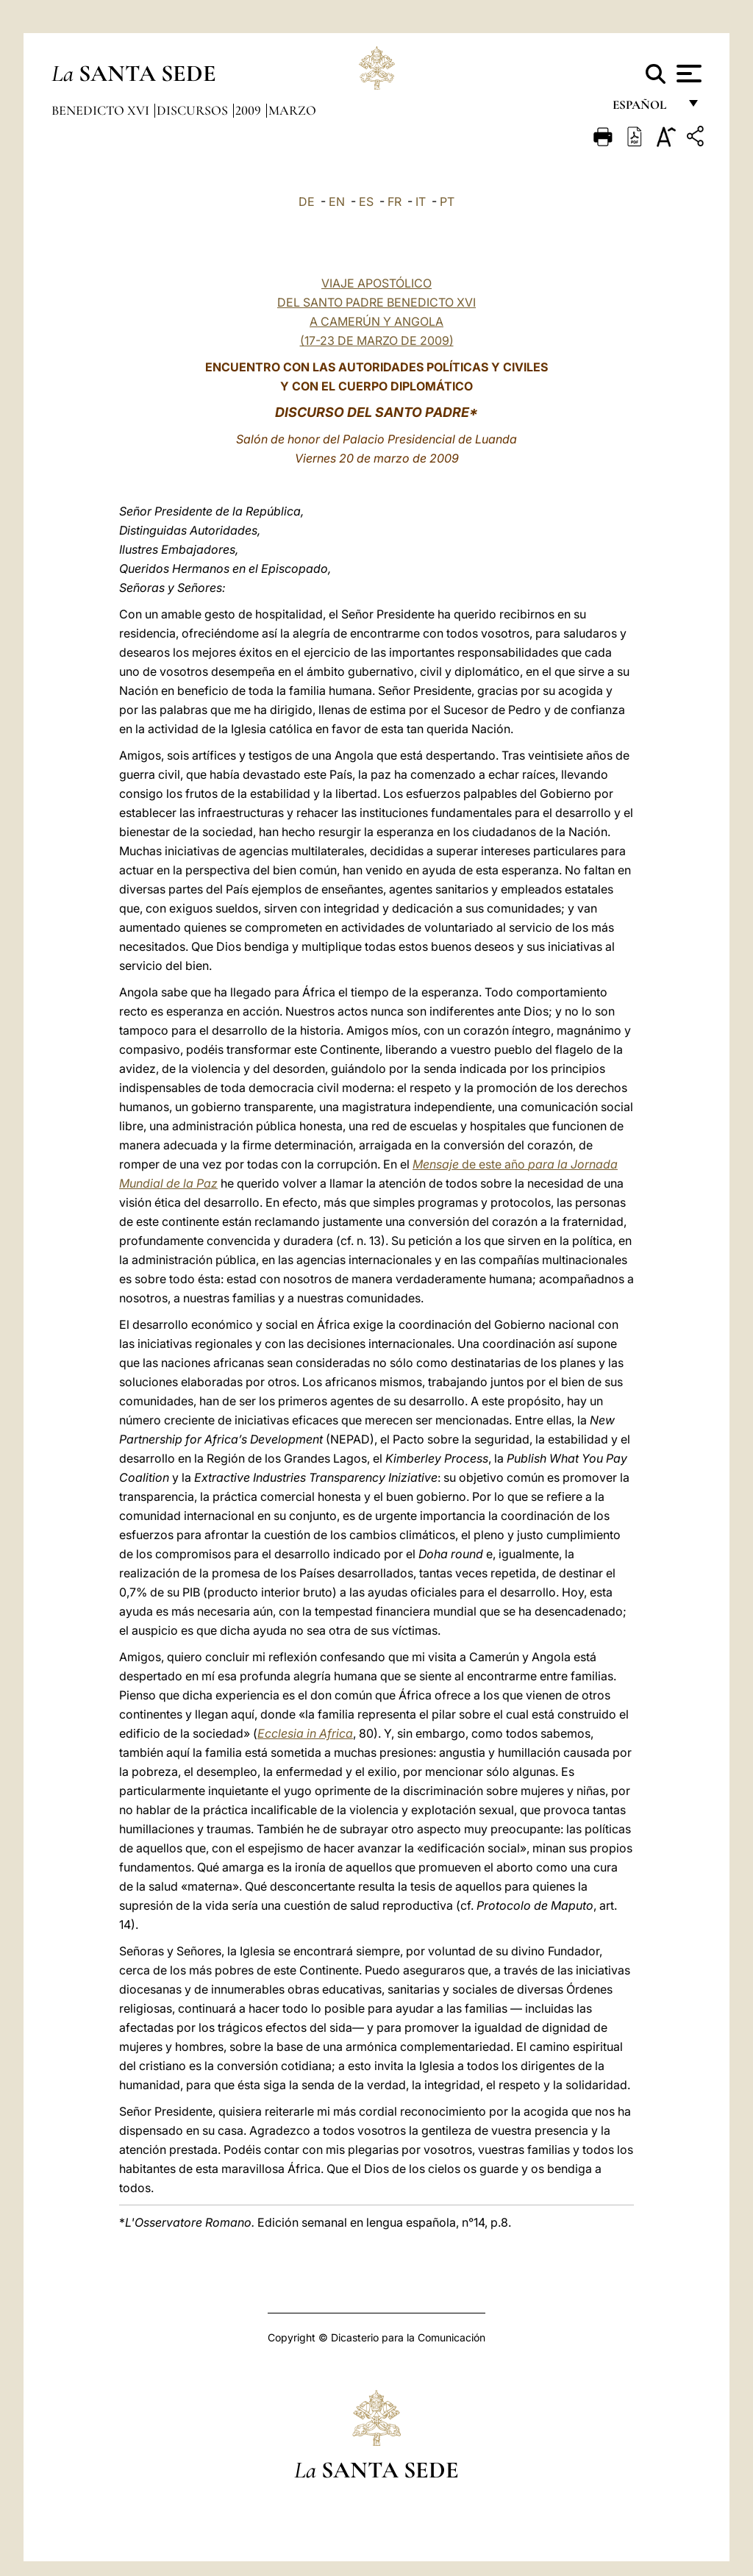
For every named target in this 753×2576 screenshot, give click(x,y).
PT (447, 201)
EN (337, 201)
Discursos (194, 110)
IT (420, 201)
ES (366, 201)
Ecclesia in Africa (305, 1733)
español (645, 108)
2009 (249, 110)
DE (307, 201)
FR (395, 201)
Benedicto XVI (101, 110)
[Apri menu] (687, 73)
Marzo (292, 110)
